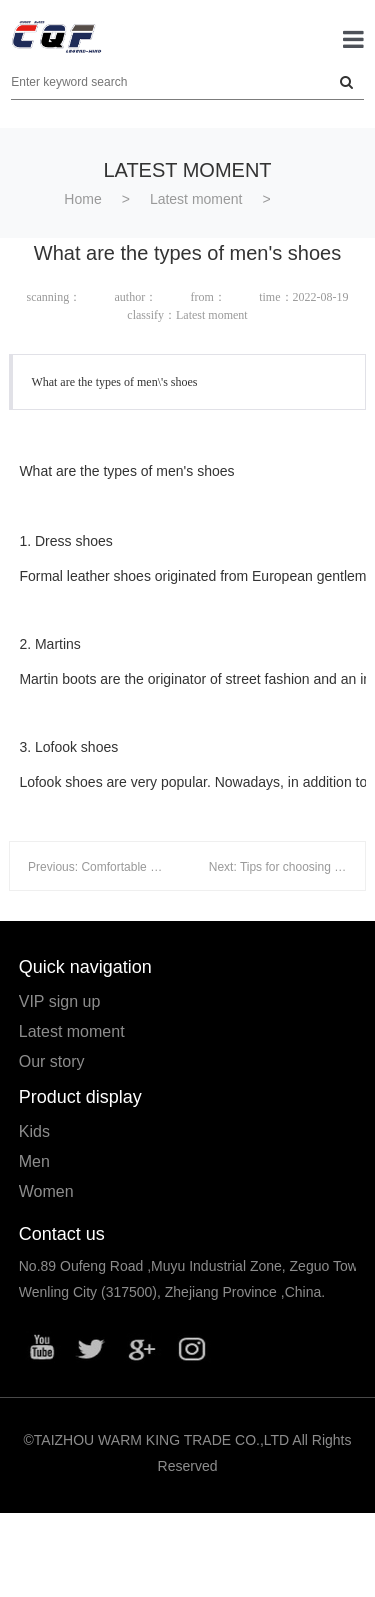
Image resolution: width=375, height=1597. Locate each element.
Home (82, 199)
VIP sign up (60, 1001)
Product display (80, 1097)
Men (34, 1161)
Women (46, 1191)
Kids (34, 1131)
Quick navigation (85, 967)
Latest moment (196, 199)
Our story (52, 1061)
